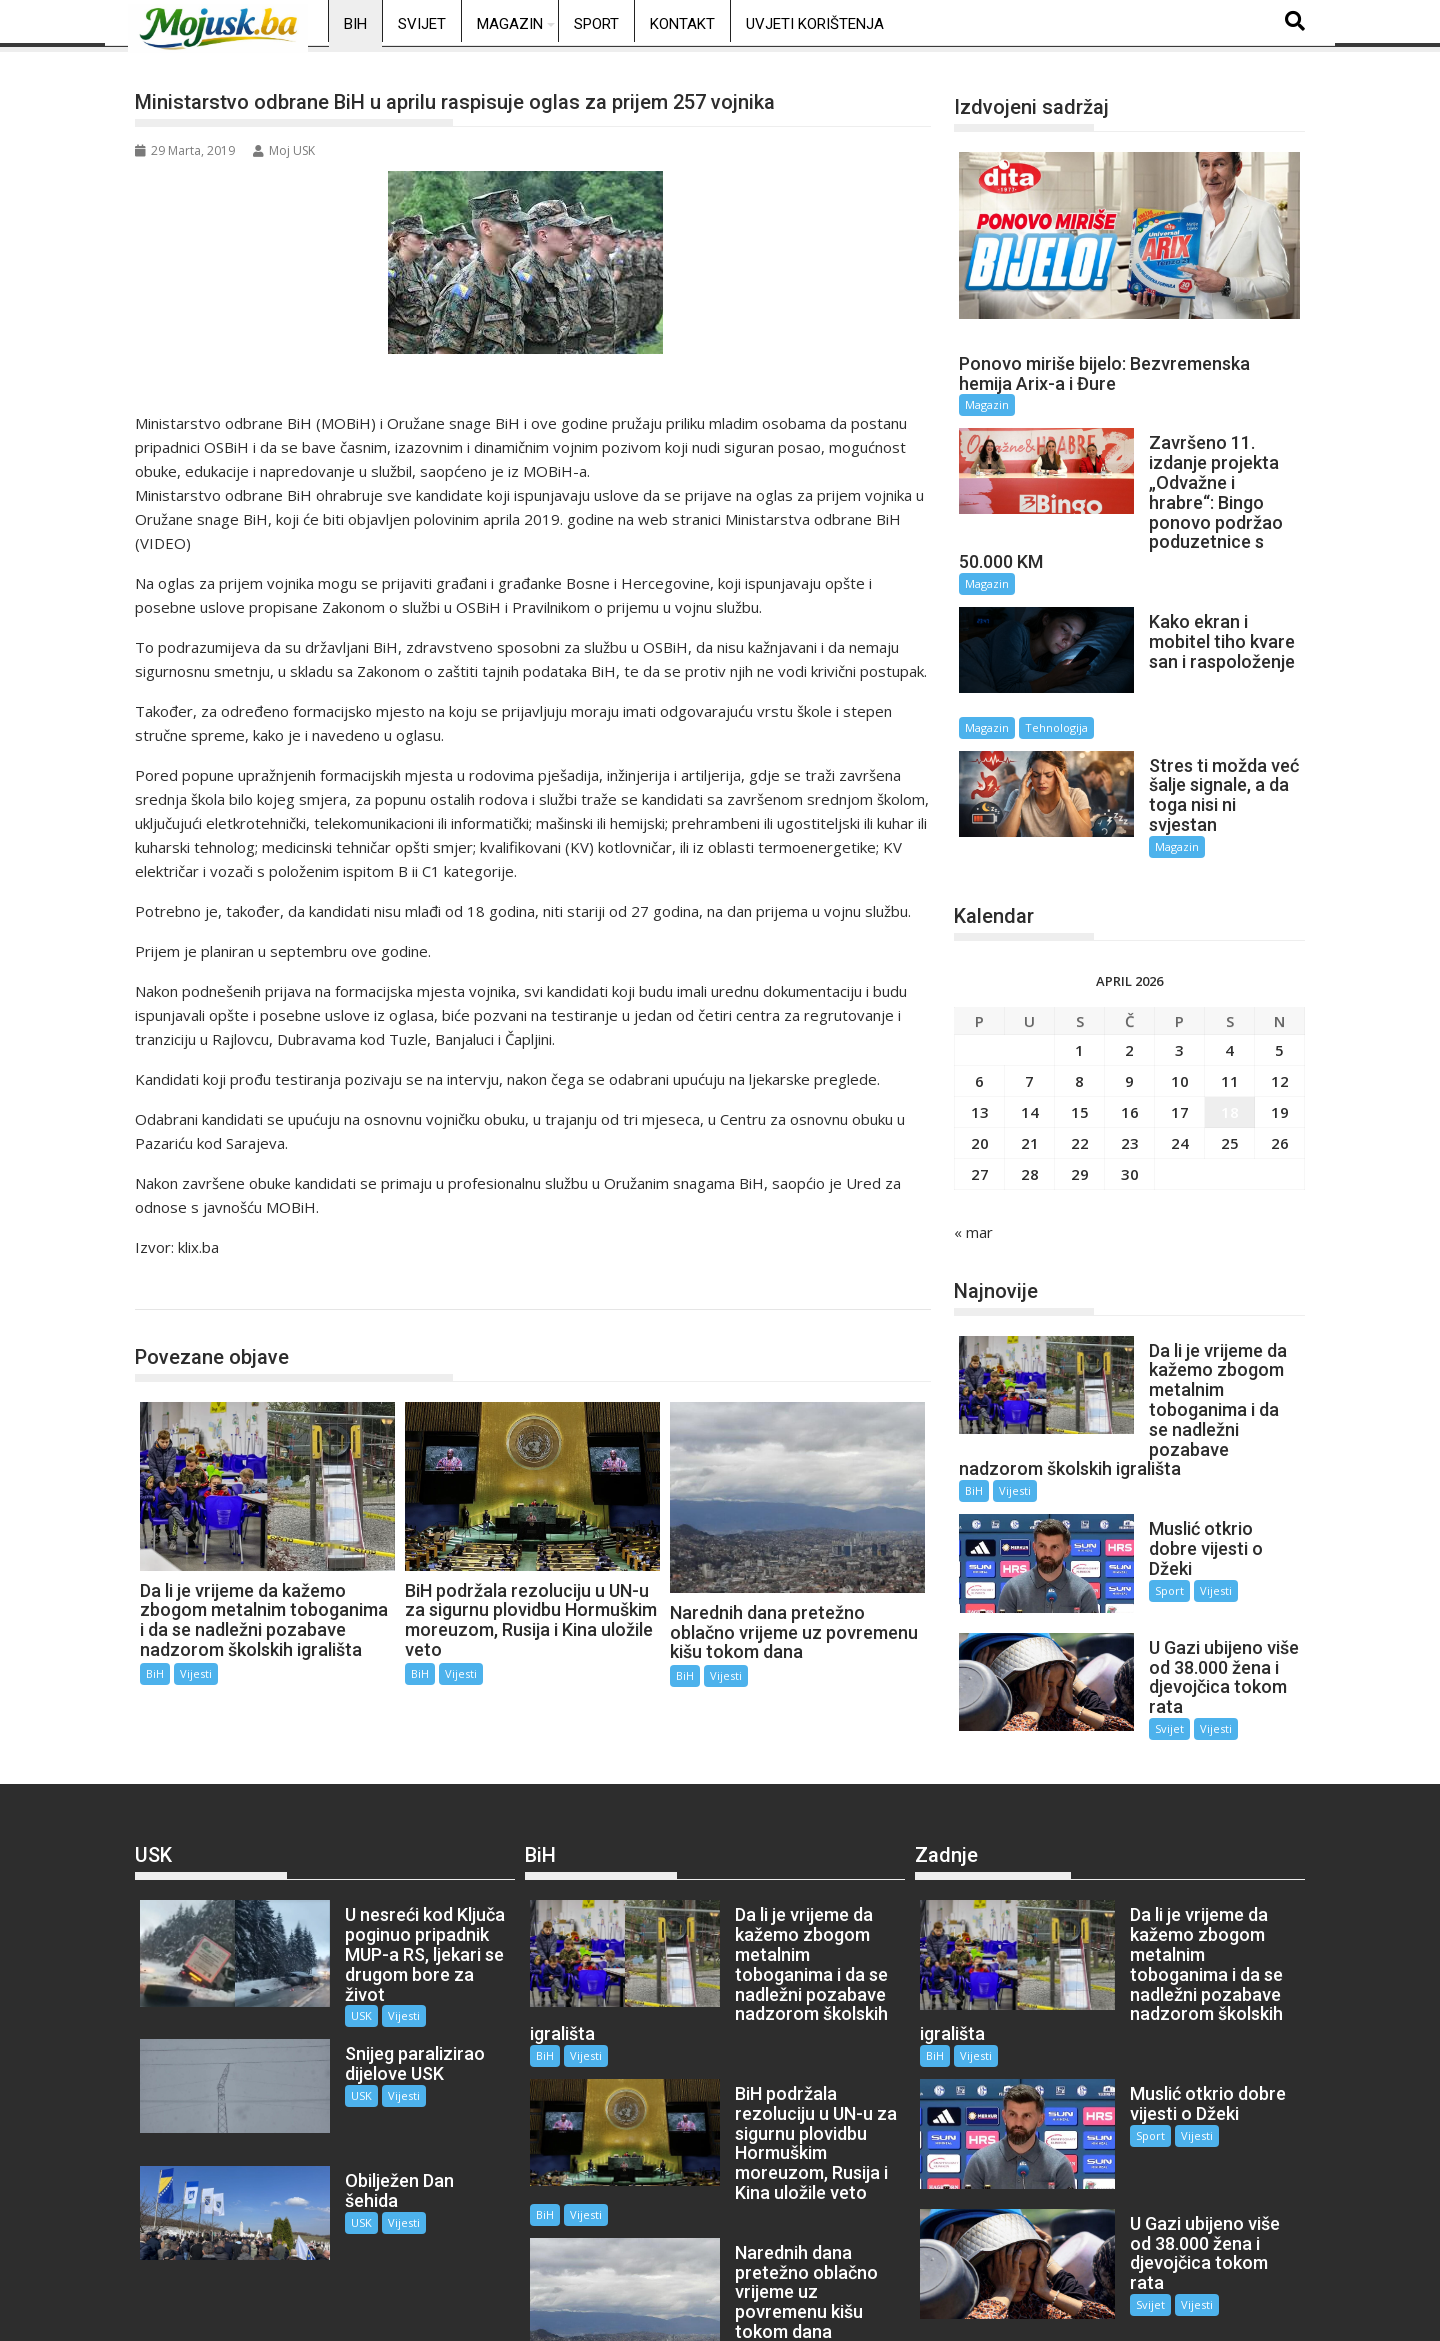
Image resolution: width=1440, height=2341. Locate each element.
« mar (973, 1154)
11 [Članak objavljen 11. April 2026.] (1230, 1003)
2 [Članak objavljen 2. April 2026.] (1129, 972)
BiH (355, 24)
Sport (596, 24)
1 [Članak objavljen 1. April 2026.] (1079, 972)
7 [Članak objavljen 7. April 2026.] (1029, 1003)
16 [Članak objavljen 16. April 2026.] (1130, 1034)
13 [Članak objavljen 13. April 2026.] (980, 1034)
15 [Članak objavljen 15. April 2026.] (1080, 1034)
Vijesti (196, 1673)
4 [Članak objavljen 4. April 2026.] (1229, 972)
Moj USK (284, 150)
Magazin (510, 24)
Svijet (422, 24)
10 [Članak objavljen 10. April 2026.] (1180, 1003)
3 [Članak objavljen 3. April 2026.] (1179, 972)
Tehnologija (1218, 663)
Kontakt (682, 24)
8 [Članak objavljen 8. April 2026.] (1079, 1003)
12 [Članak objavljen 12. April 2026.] (1280, 1003)
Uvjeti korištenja (815, 24)
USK (330, 1919)
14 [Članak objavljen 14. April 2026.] (1030, 1034)
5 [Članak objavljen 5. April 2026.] (1279, 972)
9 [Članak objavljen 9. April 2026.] (1129, 1003)
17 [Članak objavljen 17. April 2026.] (1180, 1034)
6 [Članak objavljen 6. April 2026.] (979, 1003)
